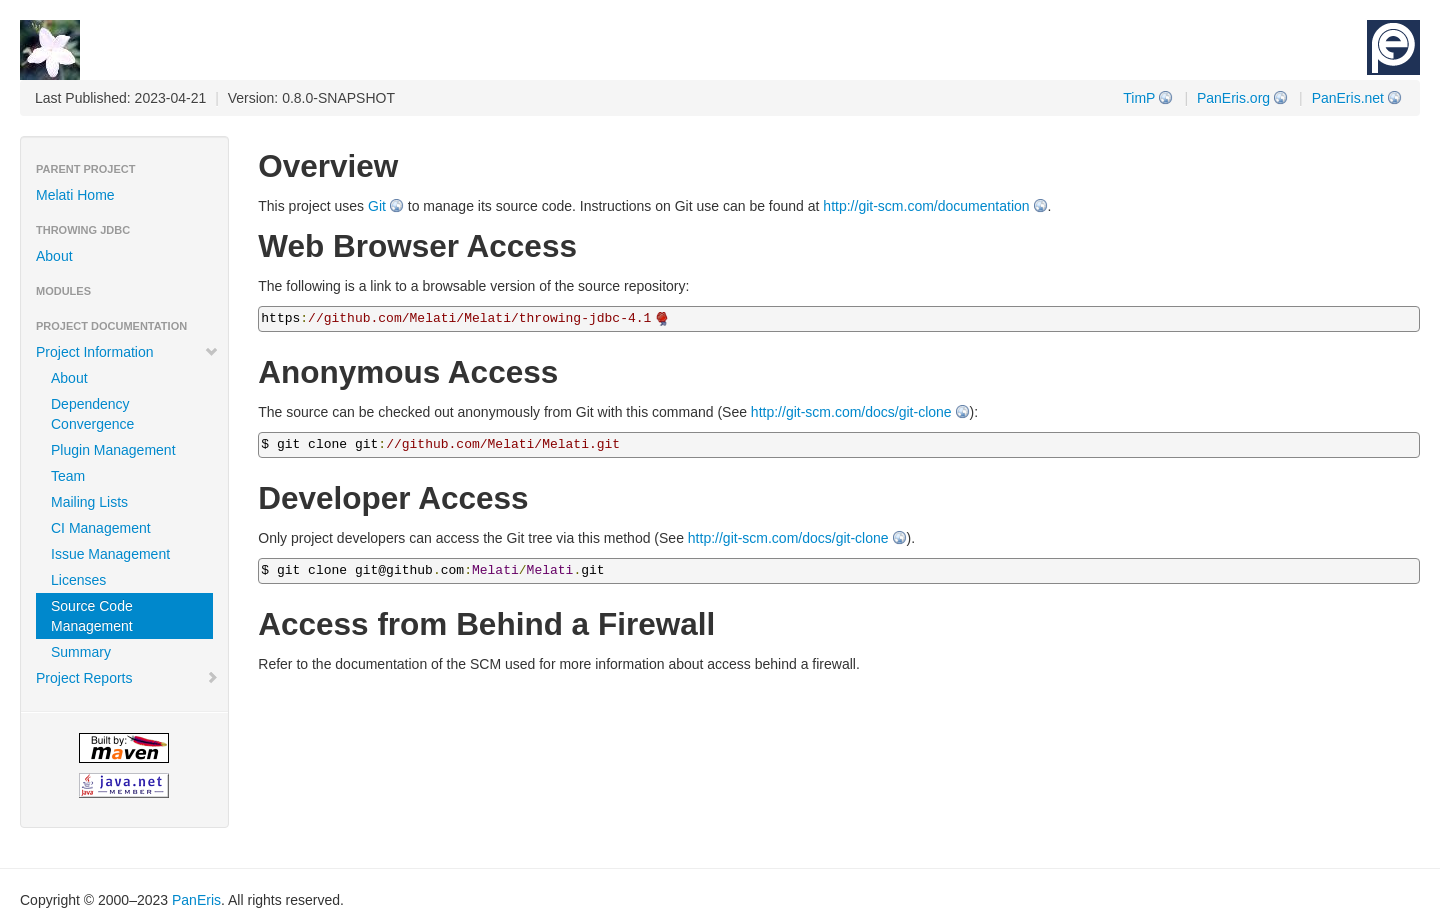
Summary (81, 652)
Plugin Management (113, 450)
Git (377, 206)
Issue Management (110, 554)
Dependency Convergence (92, 414)
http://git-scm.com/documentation (926, 206)
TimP (1139, 98)
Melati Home (75, 195)
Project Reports (127, 678)
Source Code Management (92, 616)
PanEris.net (1348, 98)
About (54, 256)
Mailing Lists (89, 502)
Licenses (78, 580)
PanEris (196, 900)
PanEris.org (1233, 98)
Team (68, 476)
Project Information (127, 352)
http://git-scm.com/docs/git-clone (851, 412)
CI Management (101, 528)
